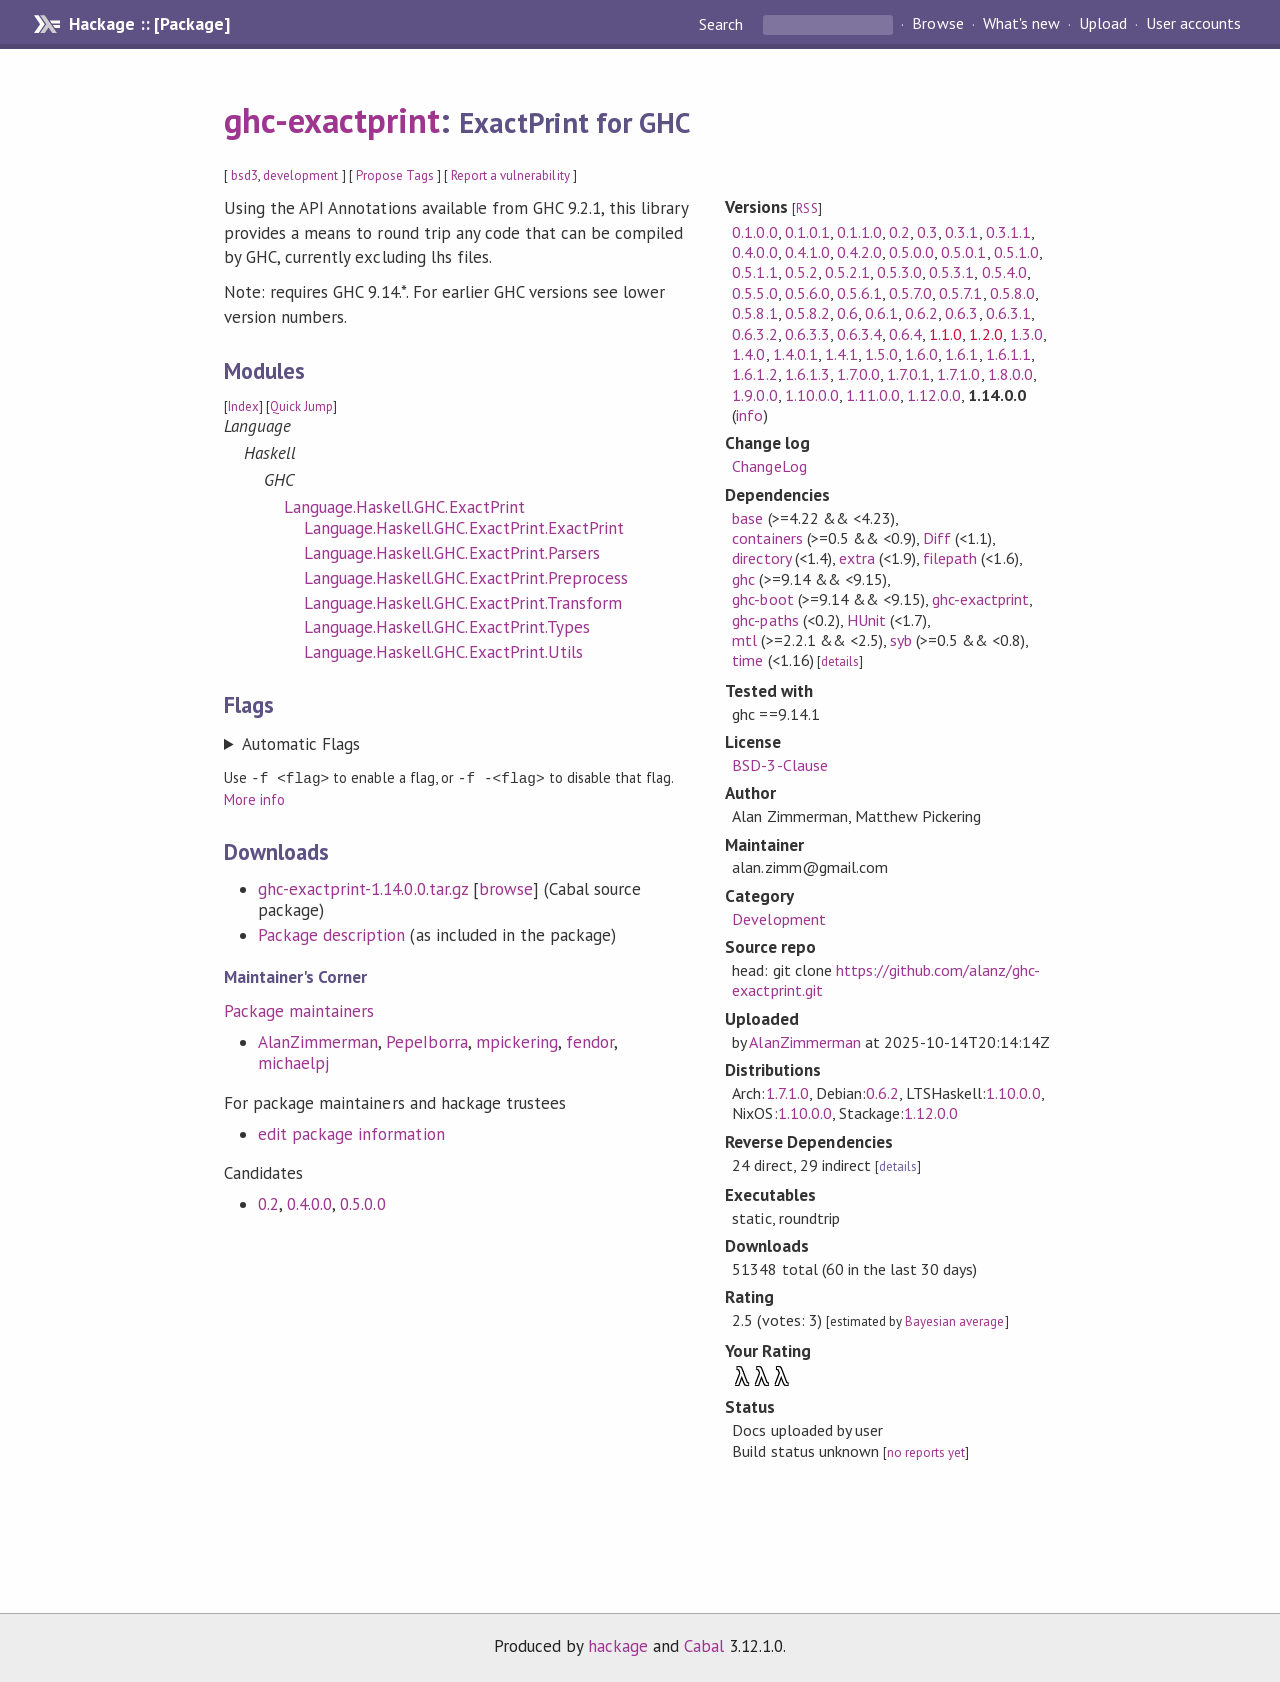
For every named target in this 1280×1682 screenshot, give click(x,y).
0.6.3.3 (807, 334)
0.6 (847, 313)
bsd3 (244, 175)
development (300, 175)
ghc (743, 579)
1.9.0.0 (754, 395)
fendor (590, 1041)
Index (243, 406)
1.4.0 (748, 354)
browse (506, 888)
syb (901, 640)
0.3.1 (961, 232)
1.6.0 (921, 354)
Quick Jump (301, 406)
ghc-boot (762, 599)
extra (857, 558)
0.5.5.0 (754, 293)
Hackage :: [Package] (149, 24)
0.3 (927, 232)
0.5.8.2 (807, 313)
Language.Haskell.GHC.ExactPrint (404, 507)
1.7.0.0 (858, 374)
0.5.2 (801, 272)
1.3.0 (1026, 334)
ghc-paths (765, 620)
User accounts (1193, 24)
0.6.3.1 (1008, 313)
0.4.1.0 (807, 252)
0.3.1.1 (1008, 232)
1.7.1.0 (958, 374)
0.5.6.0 (807, 293)
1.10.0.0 (812, 395)
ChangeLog (769, 466)
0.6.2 (921, 313)
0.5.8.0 (1012, 293)
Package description (331, 934)
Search (723, 24)
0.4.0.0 (309, 1203)
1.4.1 (841, 354)
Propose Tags (395, 175)
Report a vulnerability (510, 175)
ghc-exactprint (332, 120)
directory (761, 558)
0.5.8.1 (754, 313)
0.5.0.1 (963, 252)
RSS (806, 208)
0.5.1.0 (1016, 252)
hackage (618, 1646)
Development (778, 919)
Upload (1103, 24)
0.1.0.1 (807, 232)
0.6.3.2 (754, 334)
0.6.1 (881, 313)
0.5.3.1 (951, 272)
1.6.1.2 (754, 374)
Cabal (704, 1646)
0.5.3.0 (899, 272)
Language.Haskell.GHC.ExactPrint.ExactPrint (464, 528)
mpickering (517, 1041)
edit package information (351, 1133)
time (747, 660)
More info (254, 798)
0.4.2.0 (859, 252)
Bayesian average (954, 1321)
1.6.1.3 (807, 374)
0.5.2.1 (847, 272)
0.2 (268, 1203)
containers (767, 538)
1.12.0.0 (934, 395)
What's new (1021, 24)
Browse (937, 24)
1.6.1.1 (1008, 354)
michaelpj (293, 1062)
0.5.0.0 (362, 1203)
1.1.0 (945, 334)
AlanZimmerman (318, 1041)
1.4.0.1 (795, 354)
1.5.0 (881, 354)
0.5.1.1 (754, 272)
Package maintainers (299, 1010)
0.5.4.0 (1004, 272)
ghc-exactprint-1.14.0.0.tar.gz (363, 888)
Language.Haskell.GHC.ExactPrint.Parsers (452, 553)
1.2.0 (985, 334)
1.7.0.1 (908, 374)
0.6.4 (905, 334)
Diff (937, 538)
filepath (950, 558)
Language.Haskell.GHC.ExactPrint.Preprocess (466, 578)
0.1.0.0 (754, 232)
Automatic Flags (301, 744)
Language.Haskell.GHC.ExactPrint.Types (447, 627)
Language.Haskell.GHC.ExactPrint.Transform (463, 603)
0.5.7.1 (960, 293)
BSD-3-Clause (779, 765)
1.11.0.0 (873, 395)
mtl (744, 640)
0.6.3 (961, 313)
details (840, 661)
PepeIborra (426, 1041)
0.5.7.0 (910, 293)
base (747, 518)
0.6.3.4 (859, 334)
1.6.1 (961, 354)
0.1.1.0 (859, 232)
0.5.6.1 (859, 293)
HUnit (866, 620)
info (749, 415)
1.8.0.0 (1010, 374)
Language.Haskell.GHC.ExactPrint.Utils (443, 652)
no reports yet (926, 1452)
